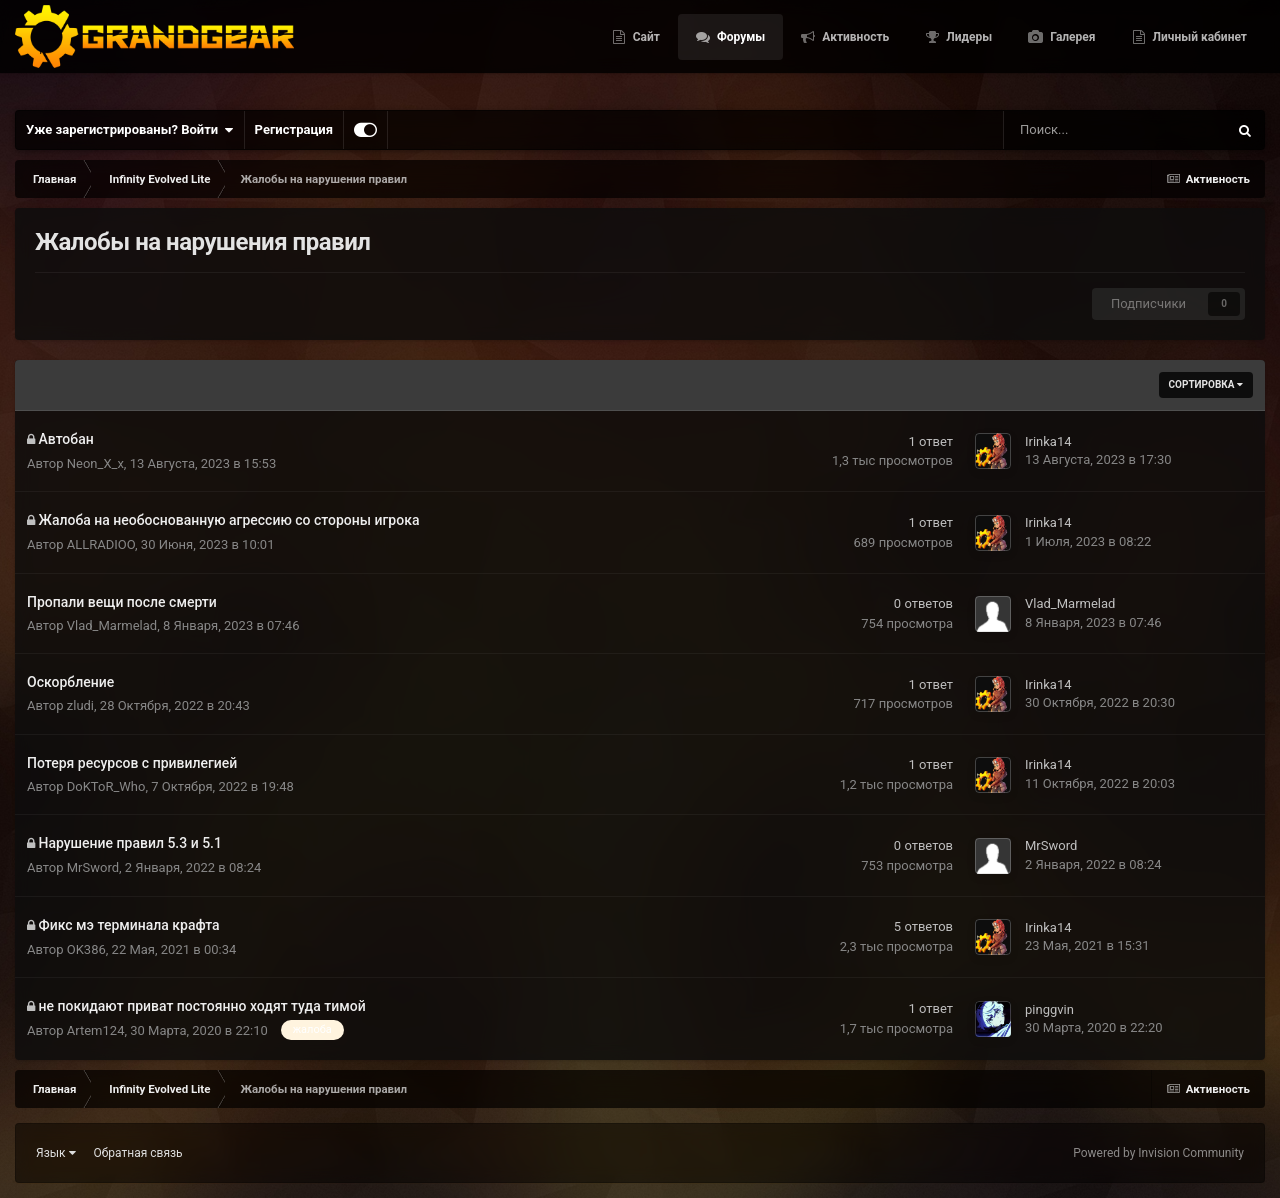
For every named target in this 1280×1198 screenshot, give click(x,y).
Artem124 (96, 1030)
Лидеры (967, 50)
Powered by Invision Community (1158, 1153)
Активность (854, 50)
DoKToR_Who (106, 786)
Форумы (739, 50)
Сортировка (1206, 384)
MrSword (93, 867)
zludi (80, 705)
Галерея (1071, 50)
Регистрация (294, 129)
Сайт (645, 50)
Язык (56, 1153)
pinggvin (1049, 1009)
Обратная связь (138, 1153)
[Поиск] (1062, 130)
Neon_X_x (95, 463)
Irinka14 (1048, 441)
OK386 (86, 949)
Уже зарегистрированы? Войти (130, 130)
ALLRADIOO (101, 544)
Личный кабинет (1198, 50)
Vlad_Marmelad (112, 625)
